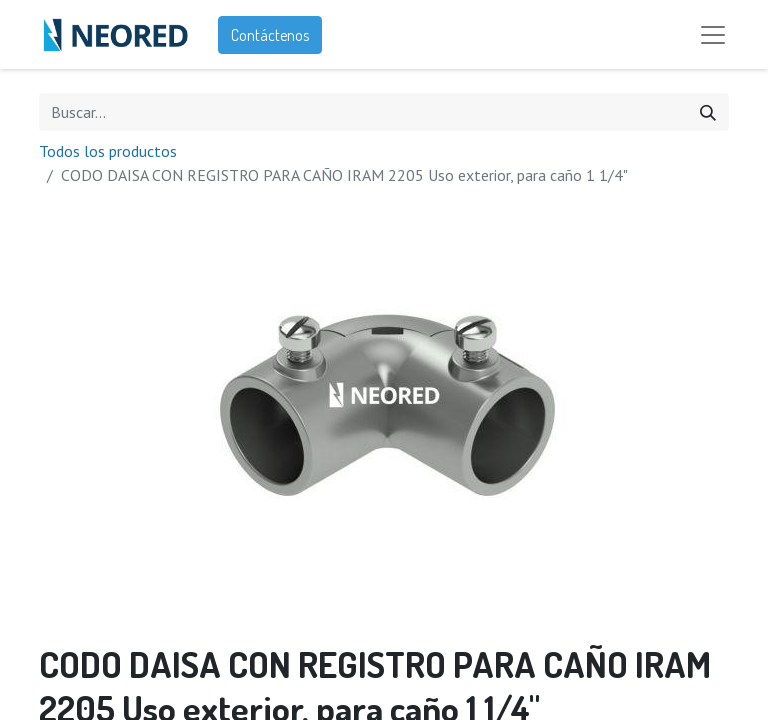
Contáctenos (270, 36)
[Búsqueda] (708, 115)
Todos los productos (108, 154)
